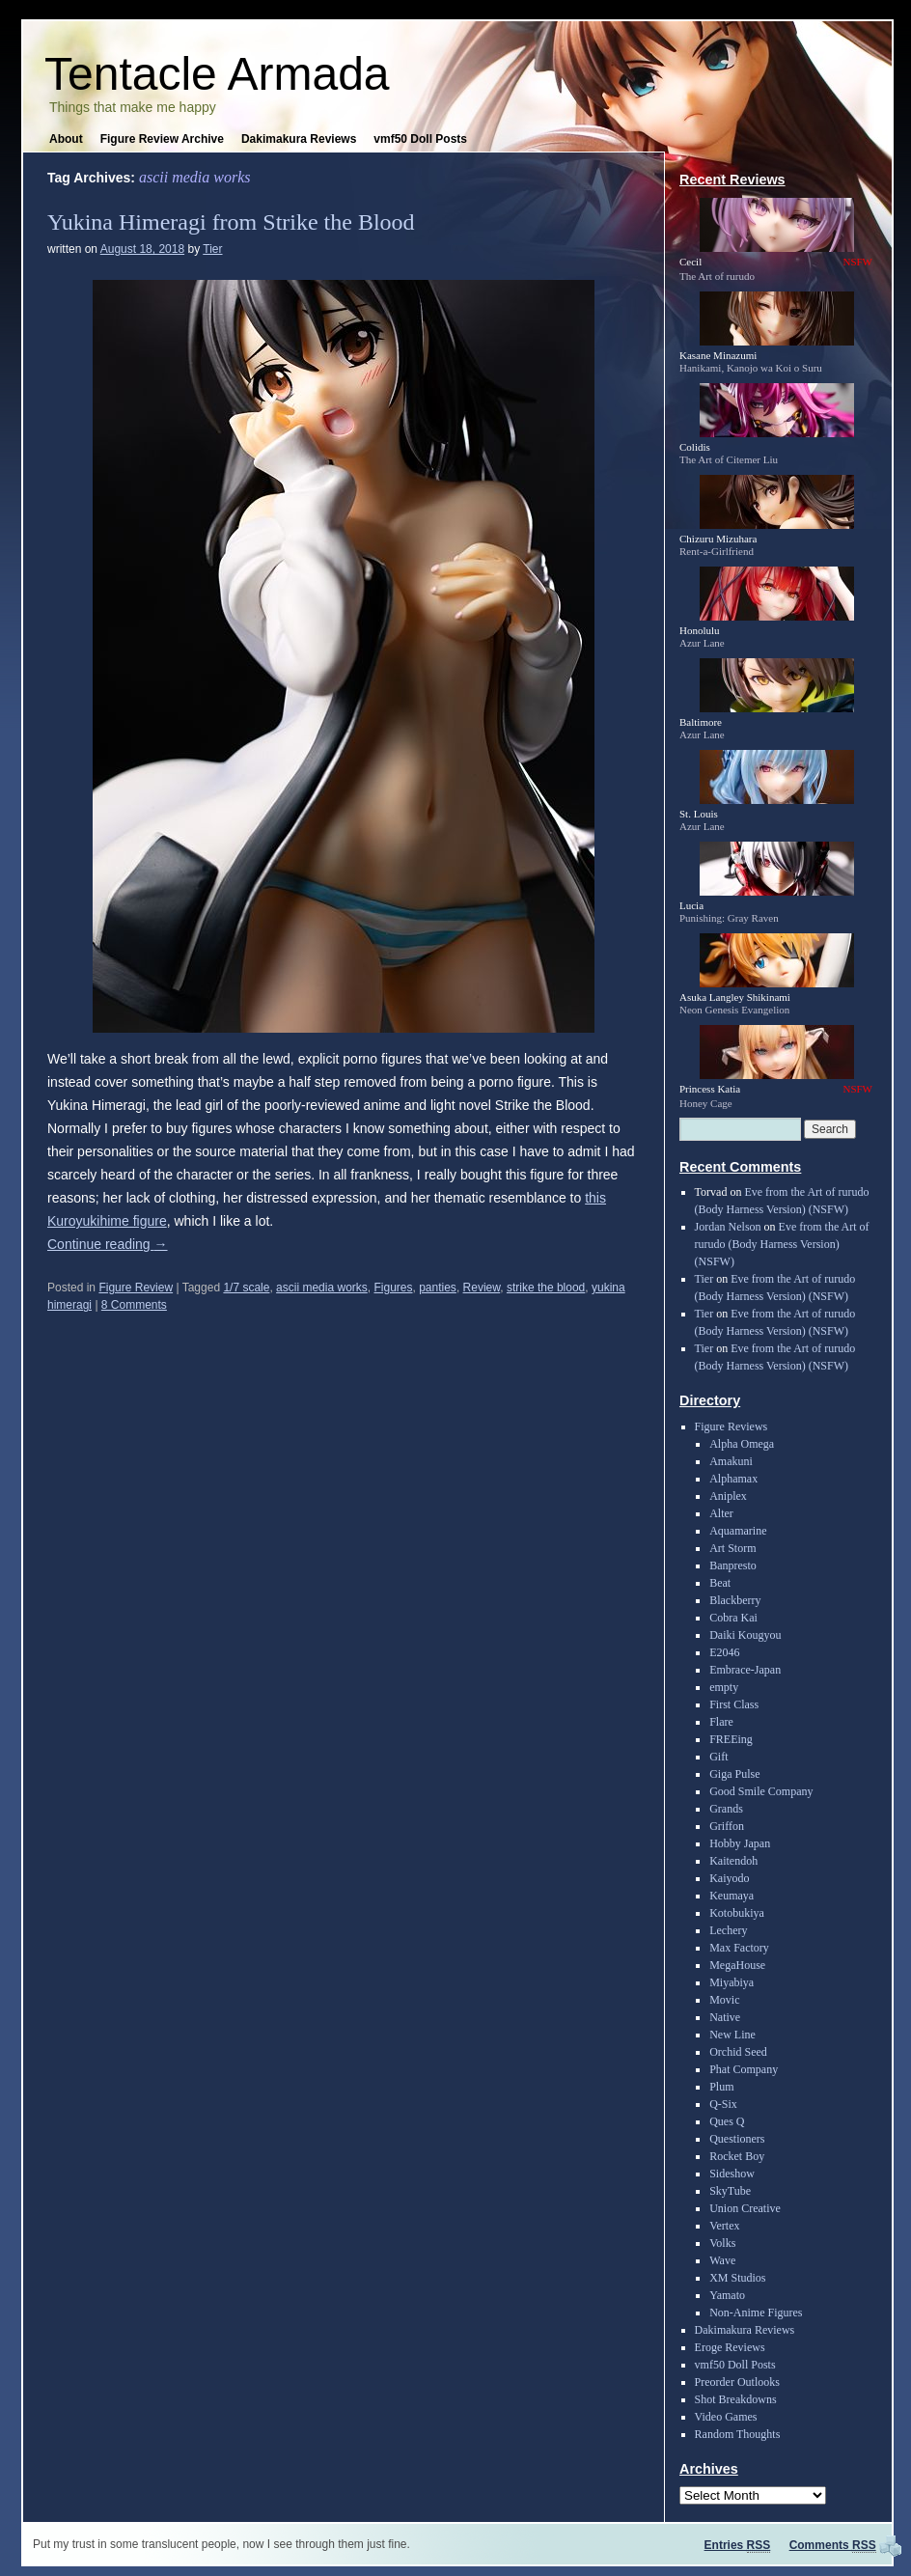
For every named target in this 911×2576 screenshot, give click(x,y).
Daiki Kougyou (745, 1635)
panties (437, 1287)
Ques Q (726, 2121)
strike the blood (546, 1287)
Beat (720, 1583)
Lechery (728, 1930)
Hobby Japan (739, 1843)
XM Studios (737, 2278)
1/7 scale (246, 1287)
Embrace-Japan (745, 1669)
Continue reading (107, 1244)
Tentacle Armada (217, 73)
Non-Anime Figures (755, 2312)
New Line (732, 2034)
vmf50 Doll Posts (420, 139)
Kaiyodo (729, 1878)
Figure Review (135, 1287)
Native (724, 2017)
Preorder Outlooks (737, 2382)
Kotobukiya (736, 1913)
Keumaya (731, 1895)
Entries (737, 2545)
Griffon (726, 1826)
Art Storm (732, 1548)
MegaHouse (737, 1965)
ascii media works (322, 1287)
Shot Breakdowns (736, 2399)
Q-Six (723, 2104)
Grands (726, 1808)
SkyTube (730, 2191)
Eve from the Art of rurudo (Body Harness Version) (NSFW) (782, 1244)
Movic (724, 2000)
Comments (832, 2545)
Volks (722, 2243)
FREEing (731, 1739)
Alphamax (733, 1478)
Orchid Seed (738, 2052)
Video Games (726, 2417)
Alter (721, 1513)
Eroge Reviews (730, 2347)
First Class (734, 1704)
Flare (721, 1722)
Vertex (724, 2225)
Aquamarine (737, 1530)
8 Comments (134, 1305)
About (66, 139)
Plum (721, 2086)
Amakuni (731, 1461)
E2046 (724, 1652)
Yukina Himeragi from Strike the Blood (231, 222)
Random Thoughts (738, 2434)
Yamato (727, 2295)
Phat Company (743, 2069)
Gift (718, 1756)
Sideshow (732, 2173)
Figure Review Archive (162, 139)
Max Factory (739, 1947)
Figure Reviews (731, 1426)
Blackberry (734, 1600)
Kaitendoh (733, 1861)
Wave (722, 2260)
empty (723, 1687)
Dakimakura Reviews (298, 139)
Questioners (736, 2139)
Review (482, 1287)
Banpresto (733, 1565)
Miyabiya (731, 1982)
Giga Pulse (734, 1774)
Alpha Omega (741, 1444)
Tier (212, 249)
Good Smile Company (761, 1791)
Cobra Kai (733, 1617)
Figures (392, 1287)
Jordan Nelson (728, 1226)
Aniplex (728, 1496)
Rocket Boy (736, 2156)
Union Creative (745, 2208)
